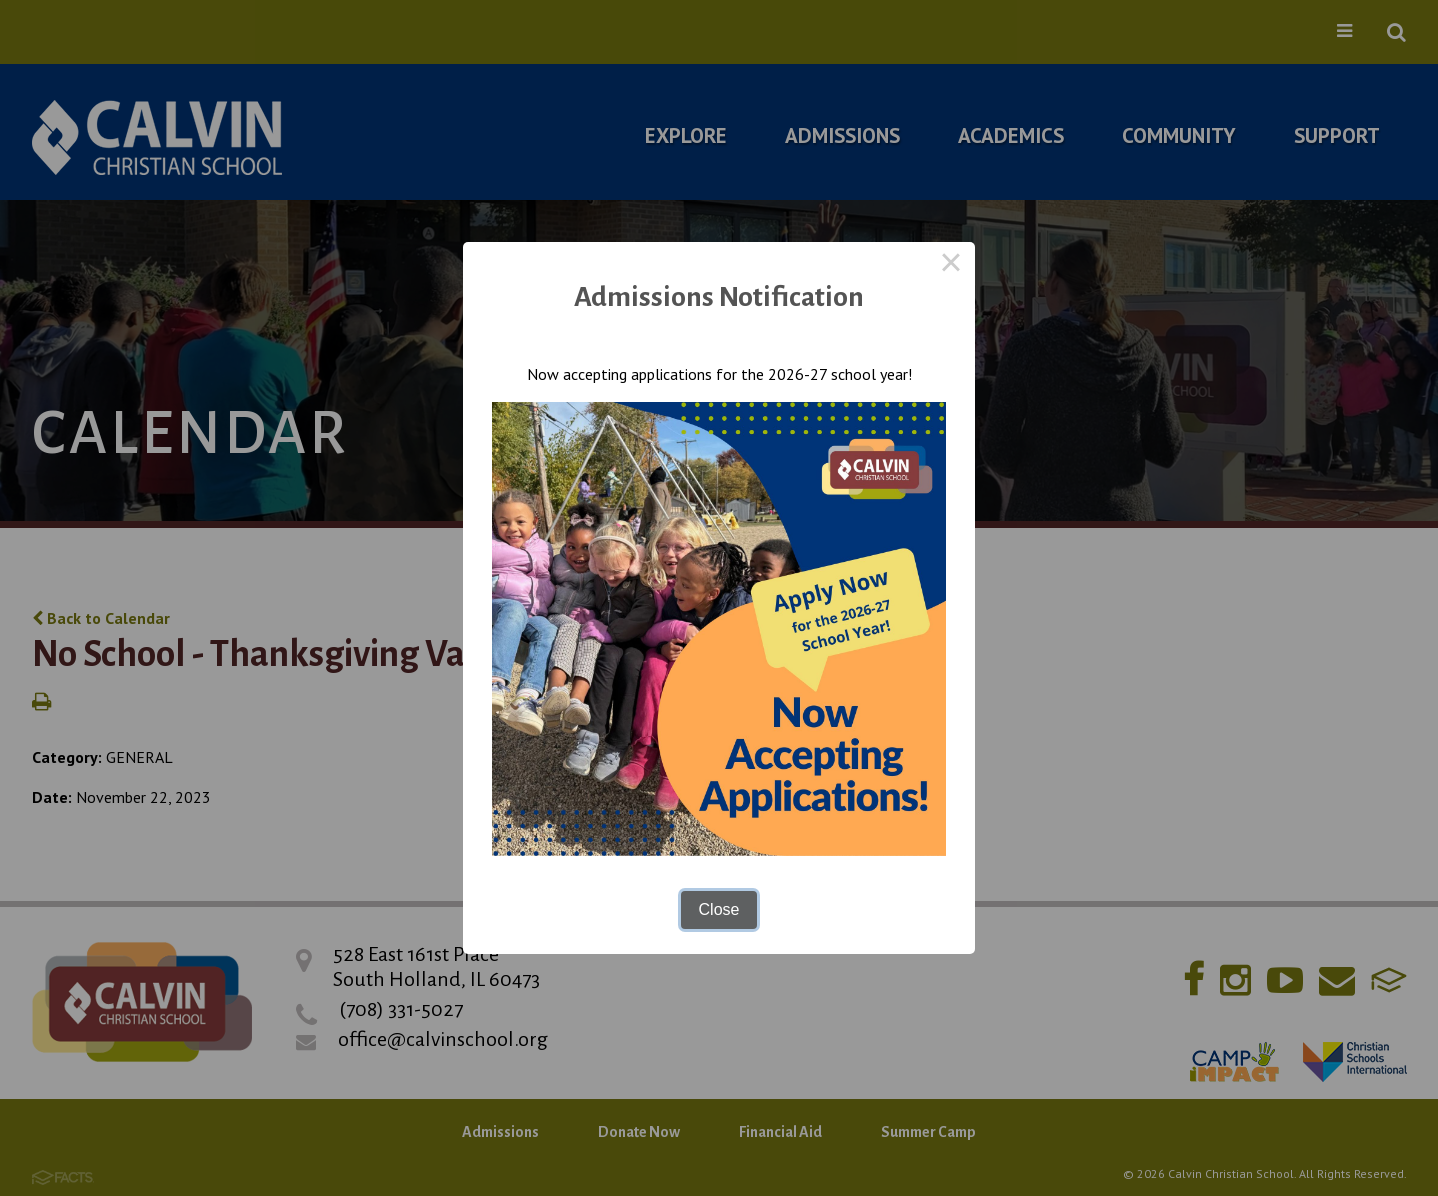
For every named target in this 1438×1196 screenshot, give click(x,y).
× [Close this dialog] (951, 266)
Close (719, 909)
